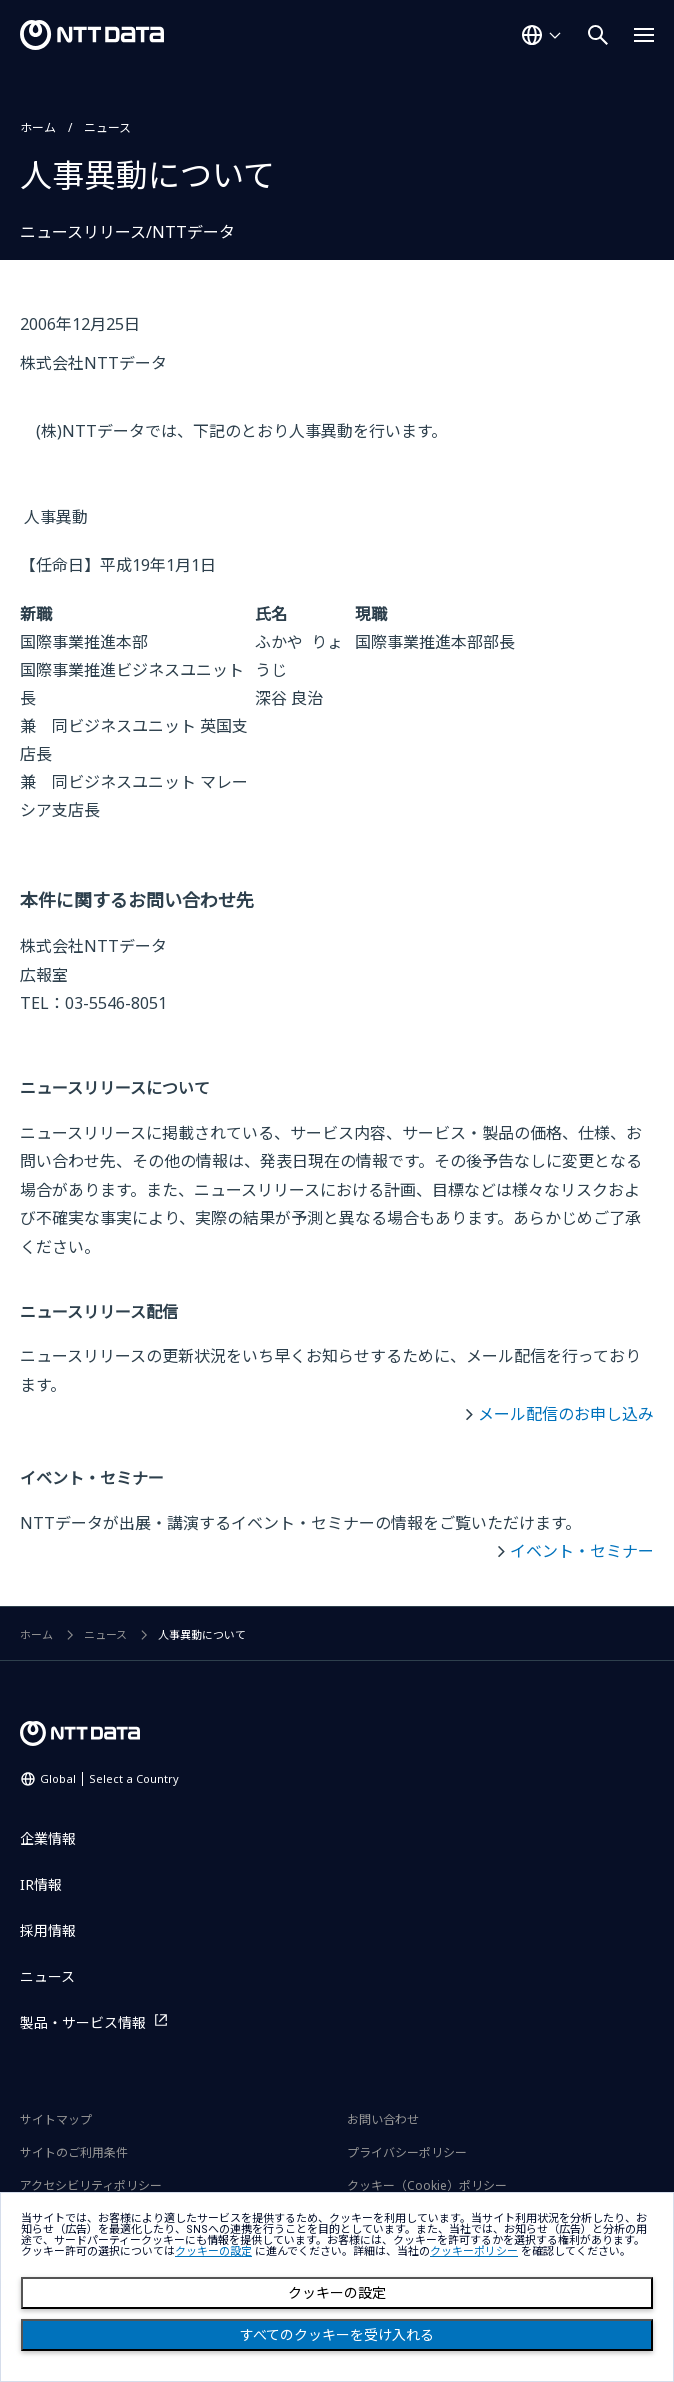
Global (109, 1778)
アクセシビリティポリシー (91, 2185)
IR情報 (41, 1884)
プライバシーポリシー (407, 2152)
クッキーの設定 (337, 2293)
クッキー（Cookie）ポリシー (427, 2185)
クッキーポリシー (474, 2251)
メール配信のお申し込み (566, 1414)
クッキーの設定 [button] (213, 2251)
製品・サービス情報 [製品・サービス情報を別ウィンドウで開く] (83, 2022)
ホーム (38, 127)
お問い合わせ (383, 2119)
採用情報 (48, 1930)
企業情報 (48, 1838)
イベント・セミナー (582, 1551)
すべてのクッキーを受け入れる (337, 2335)
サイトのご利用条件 (74, 2152)
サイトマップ (56, 2119)
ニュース (107, 127)
